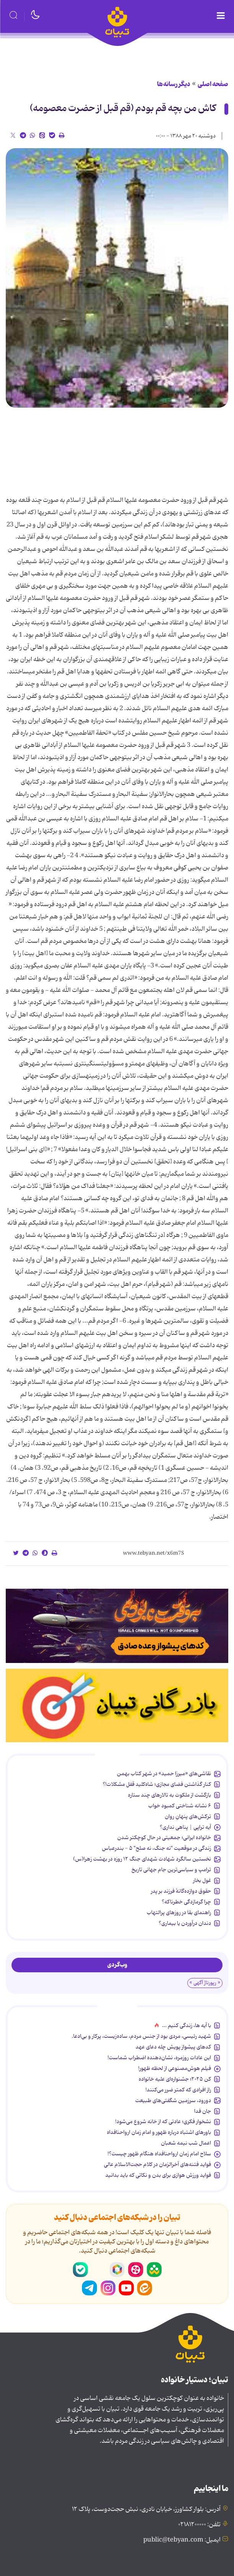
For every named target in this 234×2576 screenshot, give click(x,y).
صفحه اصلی (213, 84)
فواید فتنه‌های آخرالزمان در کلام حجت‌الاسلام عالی (157, 2164)
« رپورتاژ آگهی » (205, 1983)
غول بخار (202, 1880)
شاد (154, 2269)
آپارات (135, 2269)
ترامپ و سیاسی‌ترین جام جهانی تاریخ (171, 1869)
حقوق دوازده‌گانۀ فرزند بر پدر (181, 1891)
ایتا (144, 2288)
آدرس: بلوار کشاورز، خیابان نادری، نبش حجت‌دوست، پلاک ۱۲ (146, 2509)
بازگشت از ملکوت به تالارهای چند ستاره (169, 1795)
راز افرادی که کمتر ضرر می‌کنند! (178, 2090)
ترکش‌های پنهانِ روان (188, 1816)
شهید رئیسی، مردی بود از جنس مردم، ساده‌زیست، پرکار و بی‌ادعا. (141, 2036)
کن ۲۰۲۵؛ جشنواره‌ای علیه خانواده (175, 2079)
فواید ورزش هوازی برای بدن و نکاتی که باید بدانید (158, 2175)
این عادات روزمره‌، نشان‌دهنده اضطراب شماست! (159, 2057)
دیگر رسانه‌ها (173, 84)
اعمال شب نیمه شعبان (186, 2143)
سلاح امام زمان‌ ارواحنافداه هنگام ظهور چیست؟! (159, 2154)
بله (80, 2269)
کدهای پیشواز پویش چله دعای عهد (173, 2047)
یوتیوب (126, 2288)
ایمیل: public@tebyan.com (182, 2540)
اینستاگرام (108, 2288)
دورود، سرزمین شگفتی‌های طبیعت (173, 2100)
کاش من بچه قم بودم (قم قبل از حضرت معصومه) (123, 108)
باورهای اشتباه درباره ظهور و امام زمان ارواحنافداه (159, 2132)
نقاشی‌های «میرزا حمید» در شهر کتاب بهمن (164, 1773)
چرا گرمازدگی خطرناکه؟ (186, 1902)
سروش (98, 2269)
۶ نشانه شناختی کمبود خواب (179, 1806)
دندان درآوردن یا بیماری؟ (185, 1923)
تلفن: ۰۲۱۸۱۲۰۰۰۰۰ (199, 2525)
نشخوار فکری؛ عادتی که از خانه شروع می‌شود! (163, 2121)
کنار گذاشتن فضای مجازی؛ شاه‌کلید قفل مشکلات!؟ (157, 1784)
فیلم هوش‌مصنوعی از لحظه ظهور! (174, 2068)
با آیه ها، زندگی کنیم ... (186, 2025)
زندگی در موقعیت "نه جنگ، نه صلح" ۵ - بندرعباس (156, 1848)
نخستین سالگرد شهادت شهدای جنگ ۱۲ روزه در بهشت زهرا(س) (142, 1859)
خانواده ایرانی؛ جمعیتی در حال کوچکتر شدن (164, 1837)
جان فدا (202, 2111)
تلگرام (89, 2288)
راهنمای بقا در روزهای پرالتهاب (179, 1912)
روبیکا (117, 2269)
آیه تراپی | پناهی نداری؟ (185, 1827)
